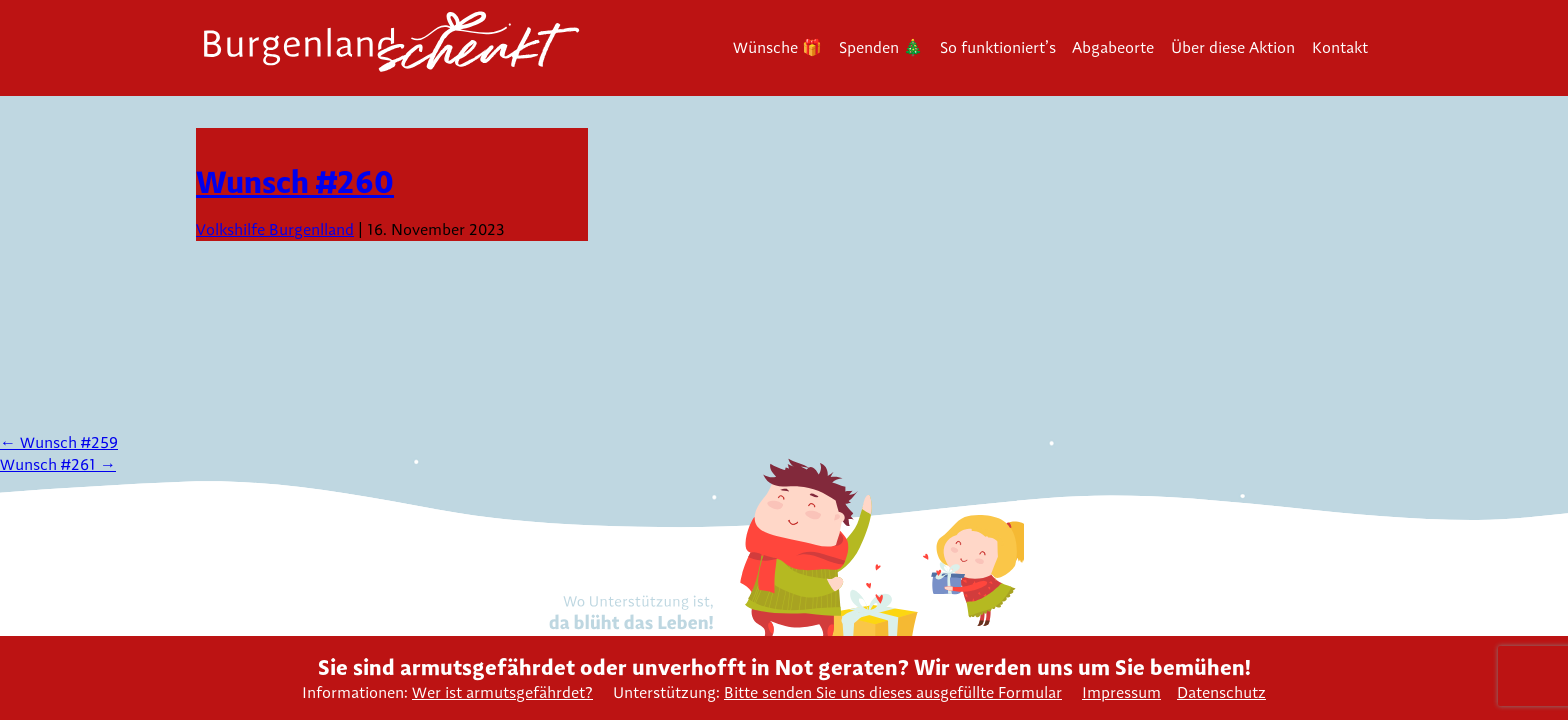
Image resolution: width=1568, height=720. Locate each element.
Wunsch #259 (59, 442)
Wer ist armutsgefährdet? (502, 692)
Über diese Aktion (1233, 47)
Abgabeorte (1113, 47)
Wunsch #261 (58, 464)
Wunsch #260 (295, 181)
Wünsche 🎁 (777, 47)
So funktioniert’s (998, 47)
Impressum (1121, 692)
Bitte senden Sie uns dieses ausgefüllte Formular (893, 692)
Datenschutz (1221, 692)
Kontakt (1340, 47)
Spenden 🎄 (881, 47)
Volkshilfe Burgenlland (275, 229)
